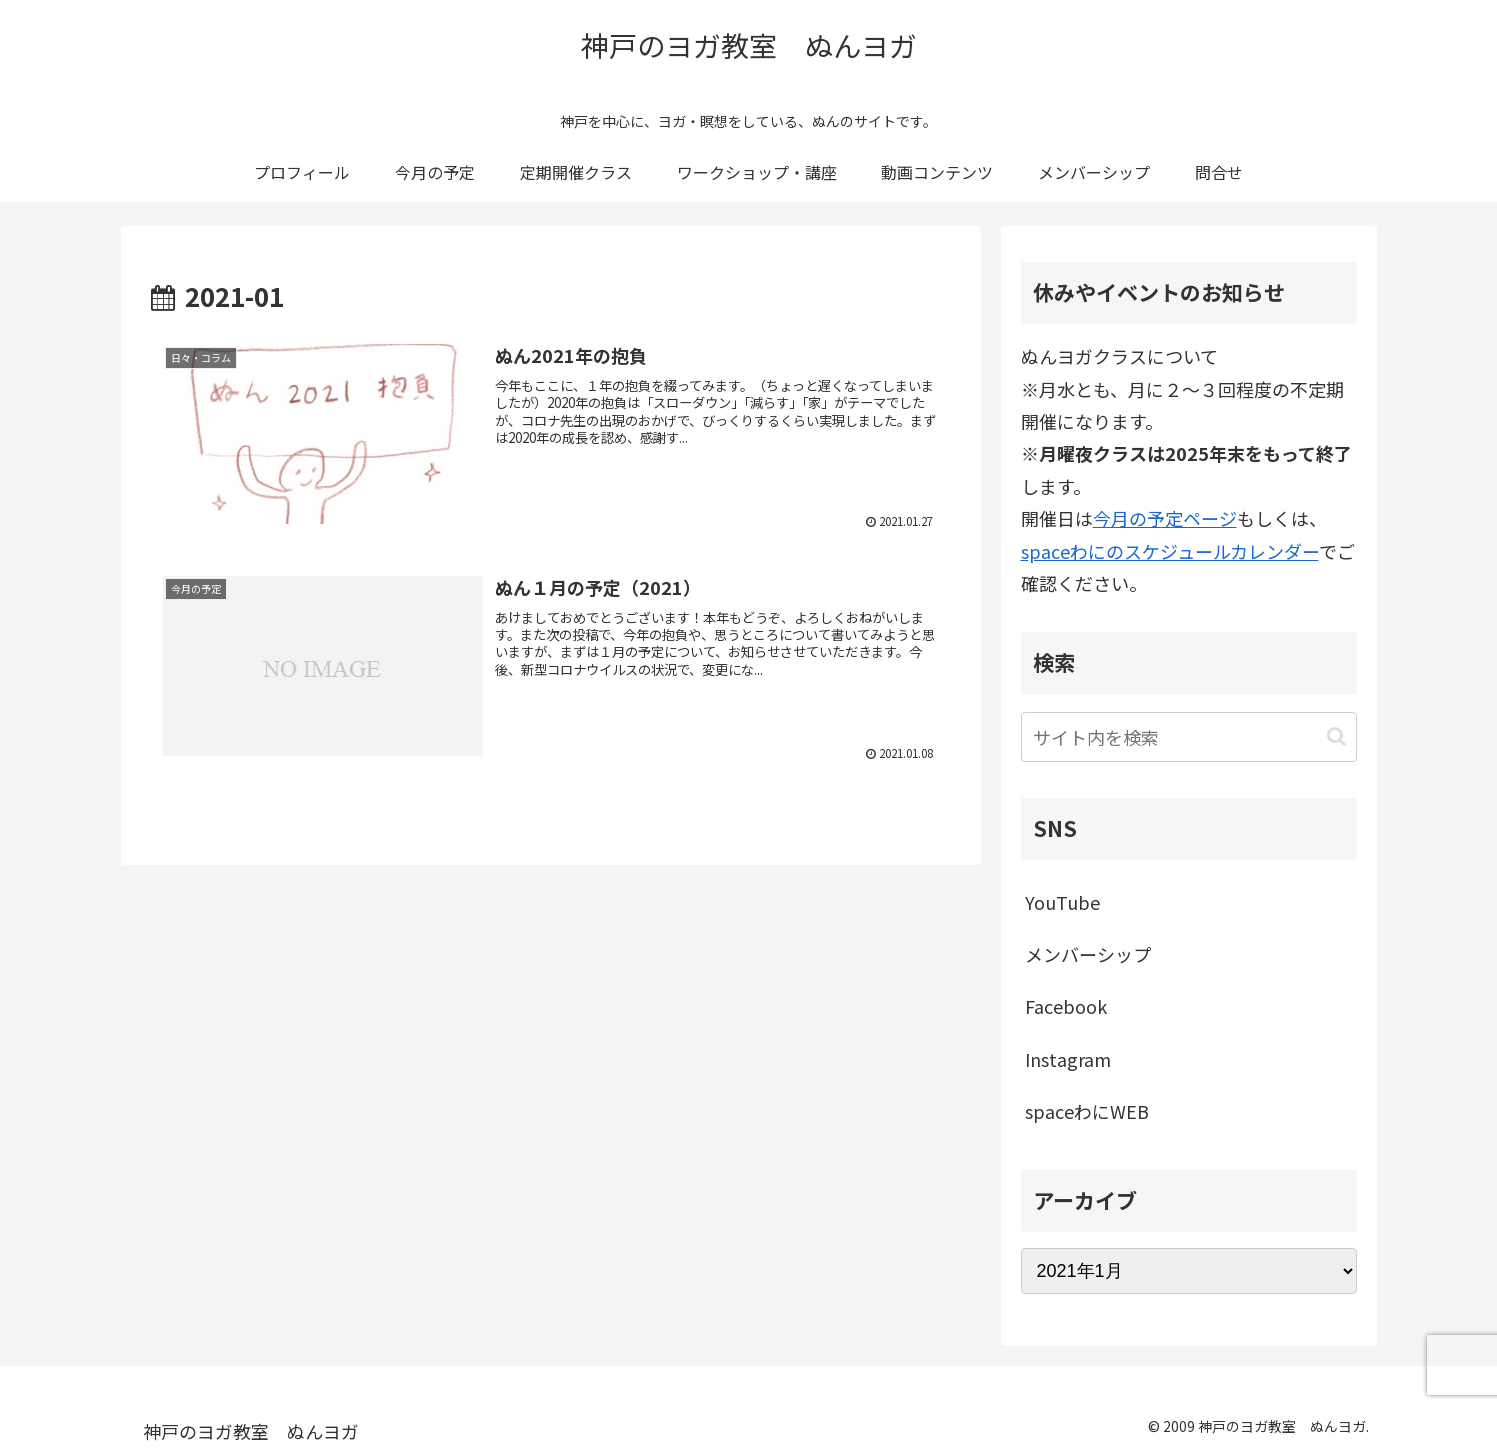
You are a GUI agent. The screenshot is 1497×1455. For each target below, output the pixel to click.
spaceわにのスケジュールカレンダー (1170, 551)
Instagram (1068, 1059)
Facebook (1066, 1006)
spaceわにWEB (1087, 1111)
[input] (1189, 737)
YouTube (1062, 902)
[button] (1336, 736)
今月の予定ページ (1165, 518)
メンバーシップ (1088, 954)
